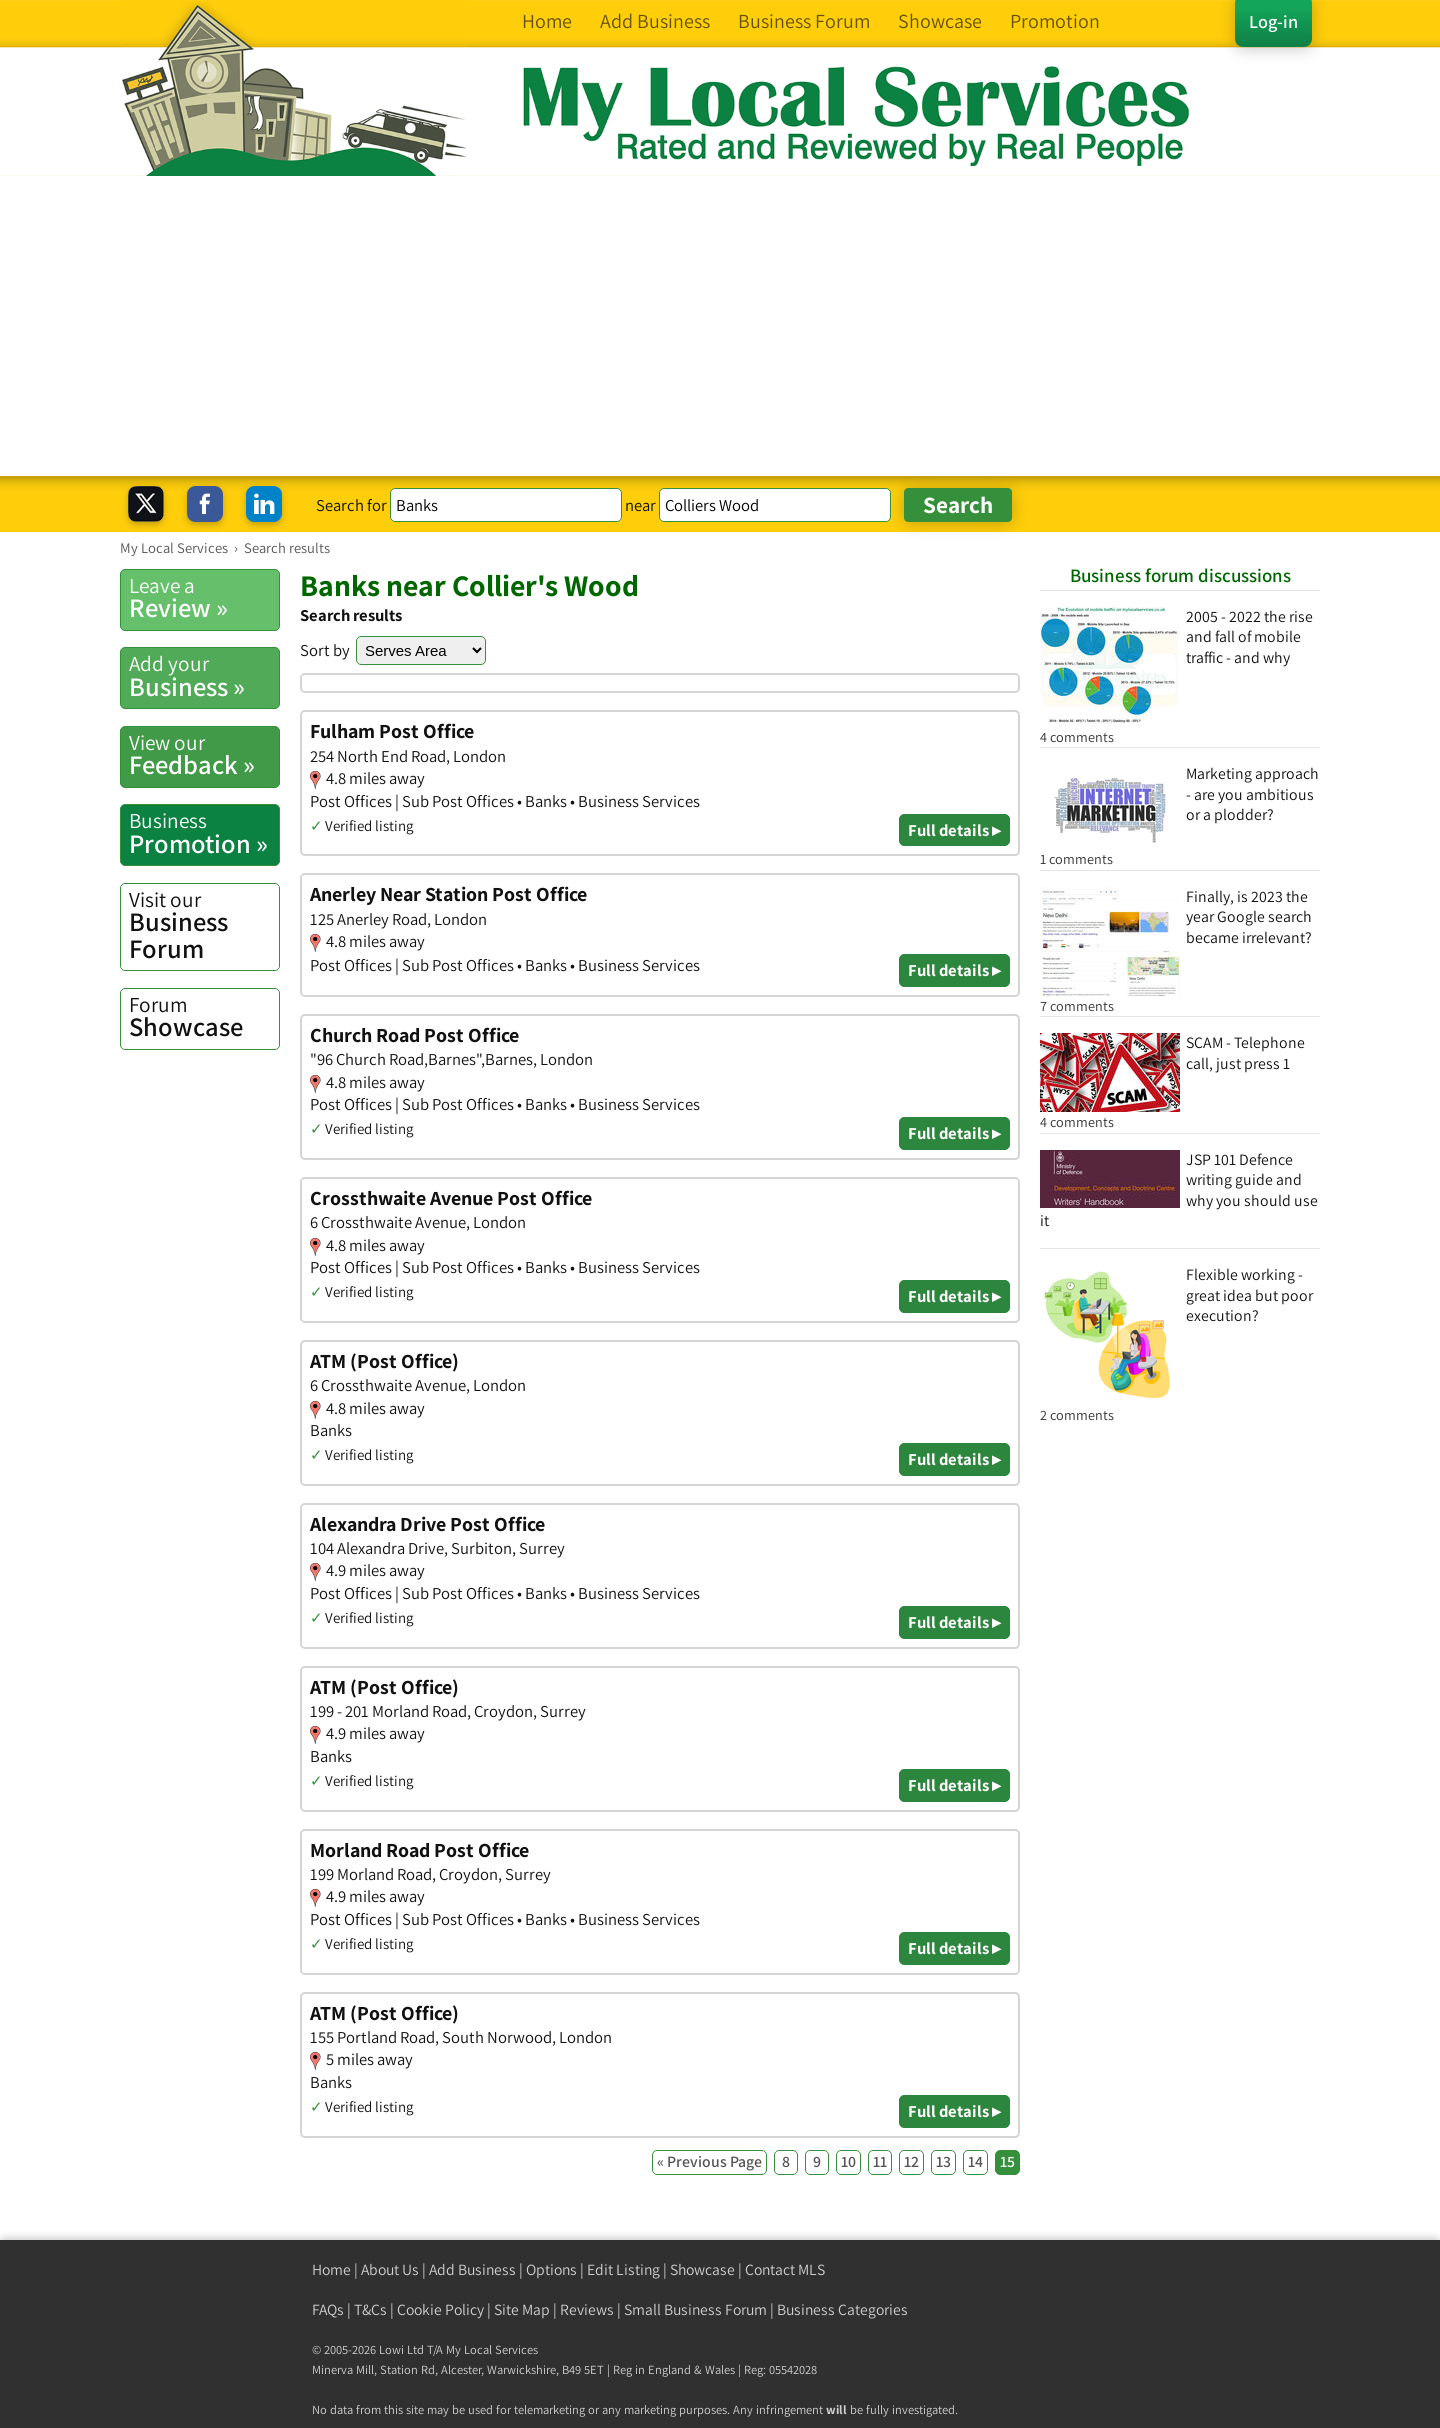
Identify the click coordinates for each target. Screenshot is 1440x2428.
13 (943, 2161)
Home (331, 2269)
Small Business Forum (695, 2309)
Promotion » (204, 833)
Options (551, 2269)
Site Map (522, 2309)
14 (975, 2161)
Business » (204, 676)
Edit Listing (623, 2269)
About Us (390, 2269)
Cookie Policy (440, 2309)
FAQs (328, 2309)
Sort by (325, 650)
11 (880, 2161)
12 (911, 2161)
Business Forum (204, 925)
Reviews (587, 2309)
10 (848, 2161)
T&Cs (370, 2309)
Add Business (472, 2269)
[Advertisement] (720, 326)
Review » (204, 598)
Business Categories (842, 2309)
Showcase (204, 1017)
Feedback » (204, 755)
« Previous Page (709, 2161)
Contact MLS (785, 2269)
